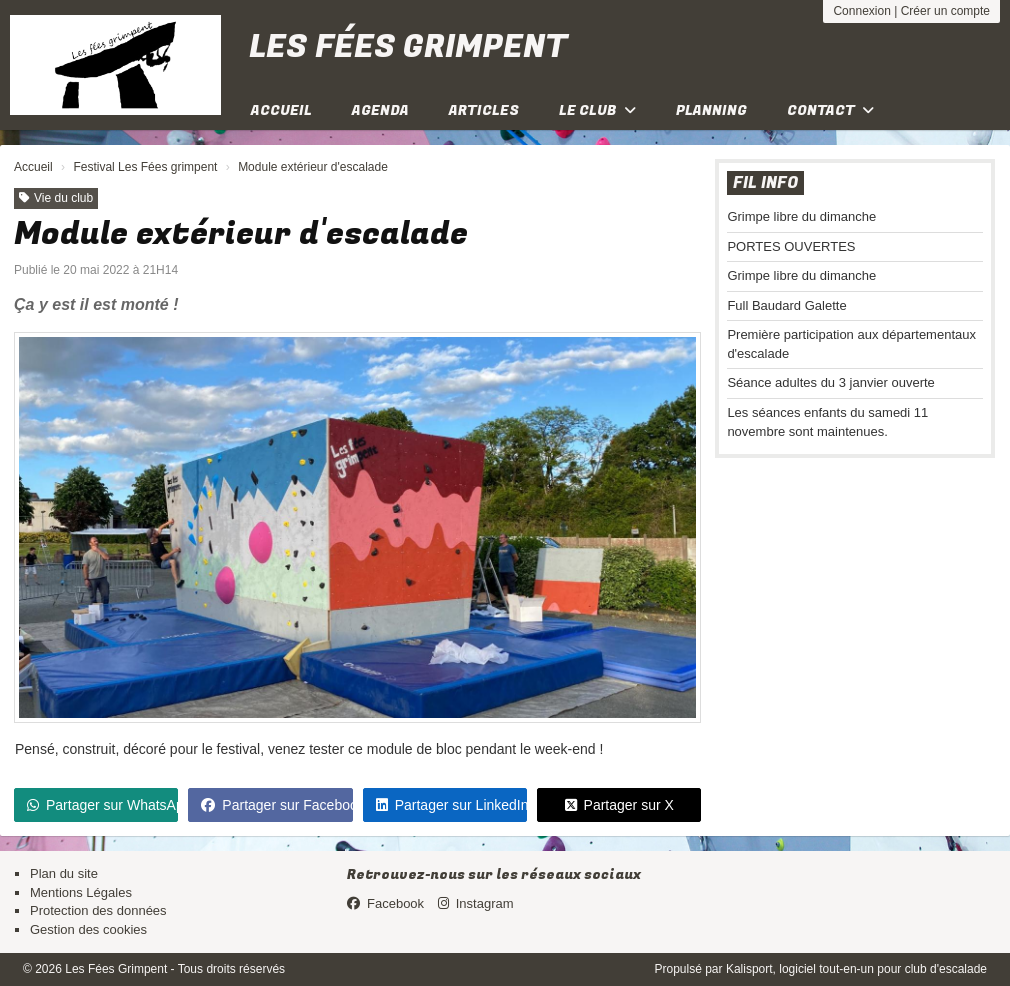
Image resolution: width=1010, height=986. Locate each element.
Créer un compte (945, 11)
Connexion (861, 11)
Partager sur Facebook (276, 805)
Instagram (476, 903)
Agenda (380, 110)
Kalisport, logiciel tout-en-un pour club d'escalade (856, 969)
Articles (484, 110)
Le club (597, 110)
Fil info (765, 183)
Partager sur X (619, 805)
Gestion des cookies (88, 929)
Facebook (385, 903)
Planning (711, 110)
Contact (830, 110)
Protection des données (98, 910)
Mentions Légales (81, 892)
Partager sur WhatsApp (102, 805)
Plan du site (64, 873)
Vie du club (56, 198)
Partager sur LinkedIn (451, 805)
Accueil (281, 110)
